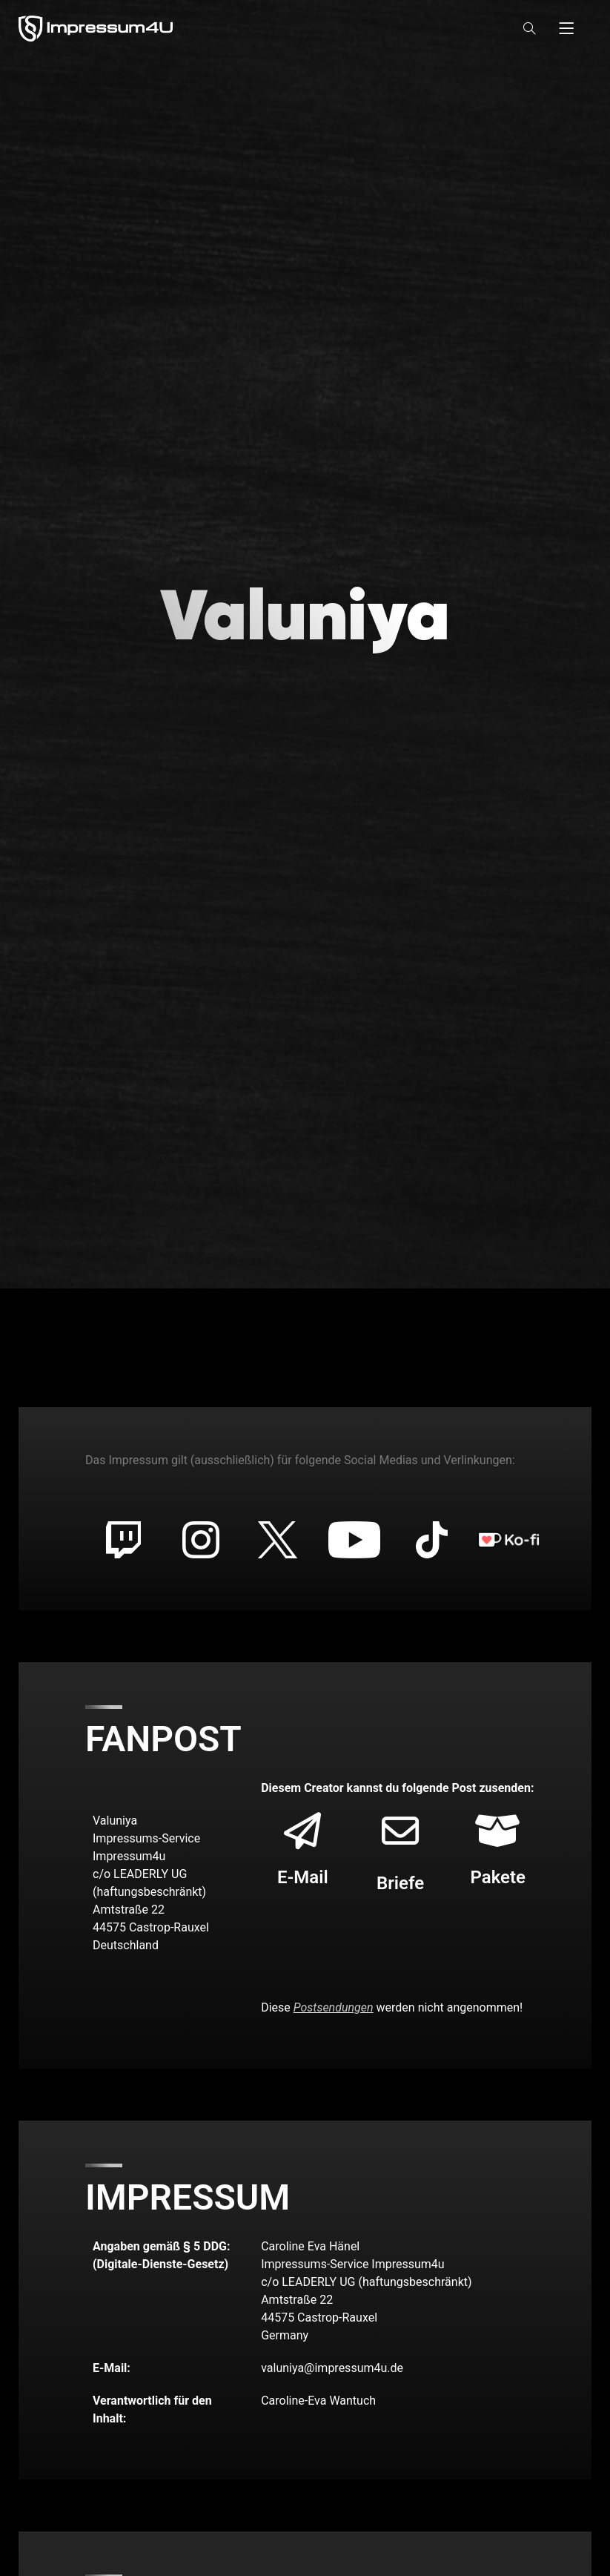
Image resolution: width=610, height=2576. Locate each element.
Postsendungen (334, 2007)
